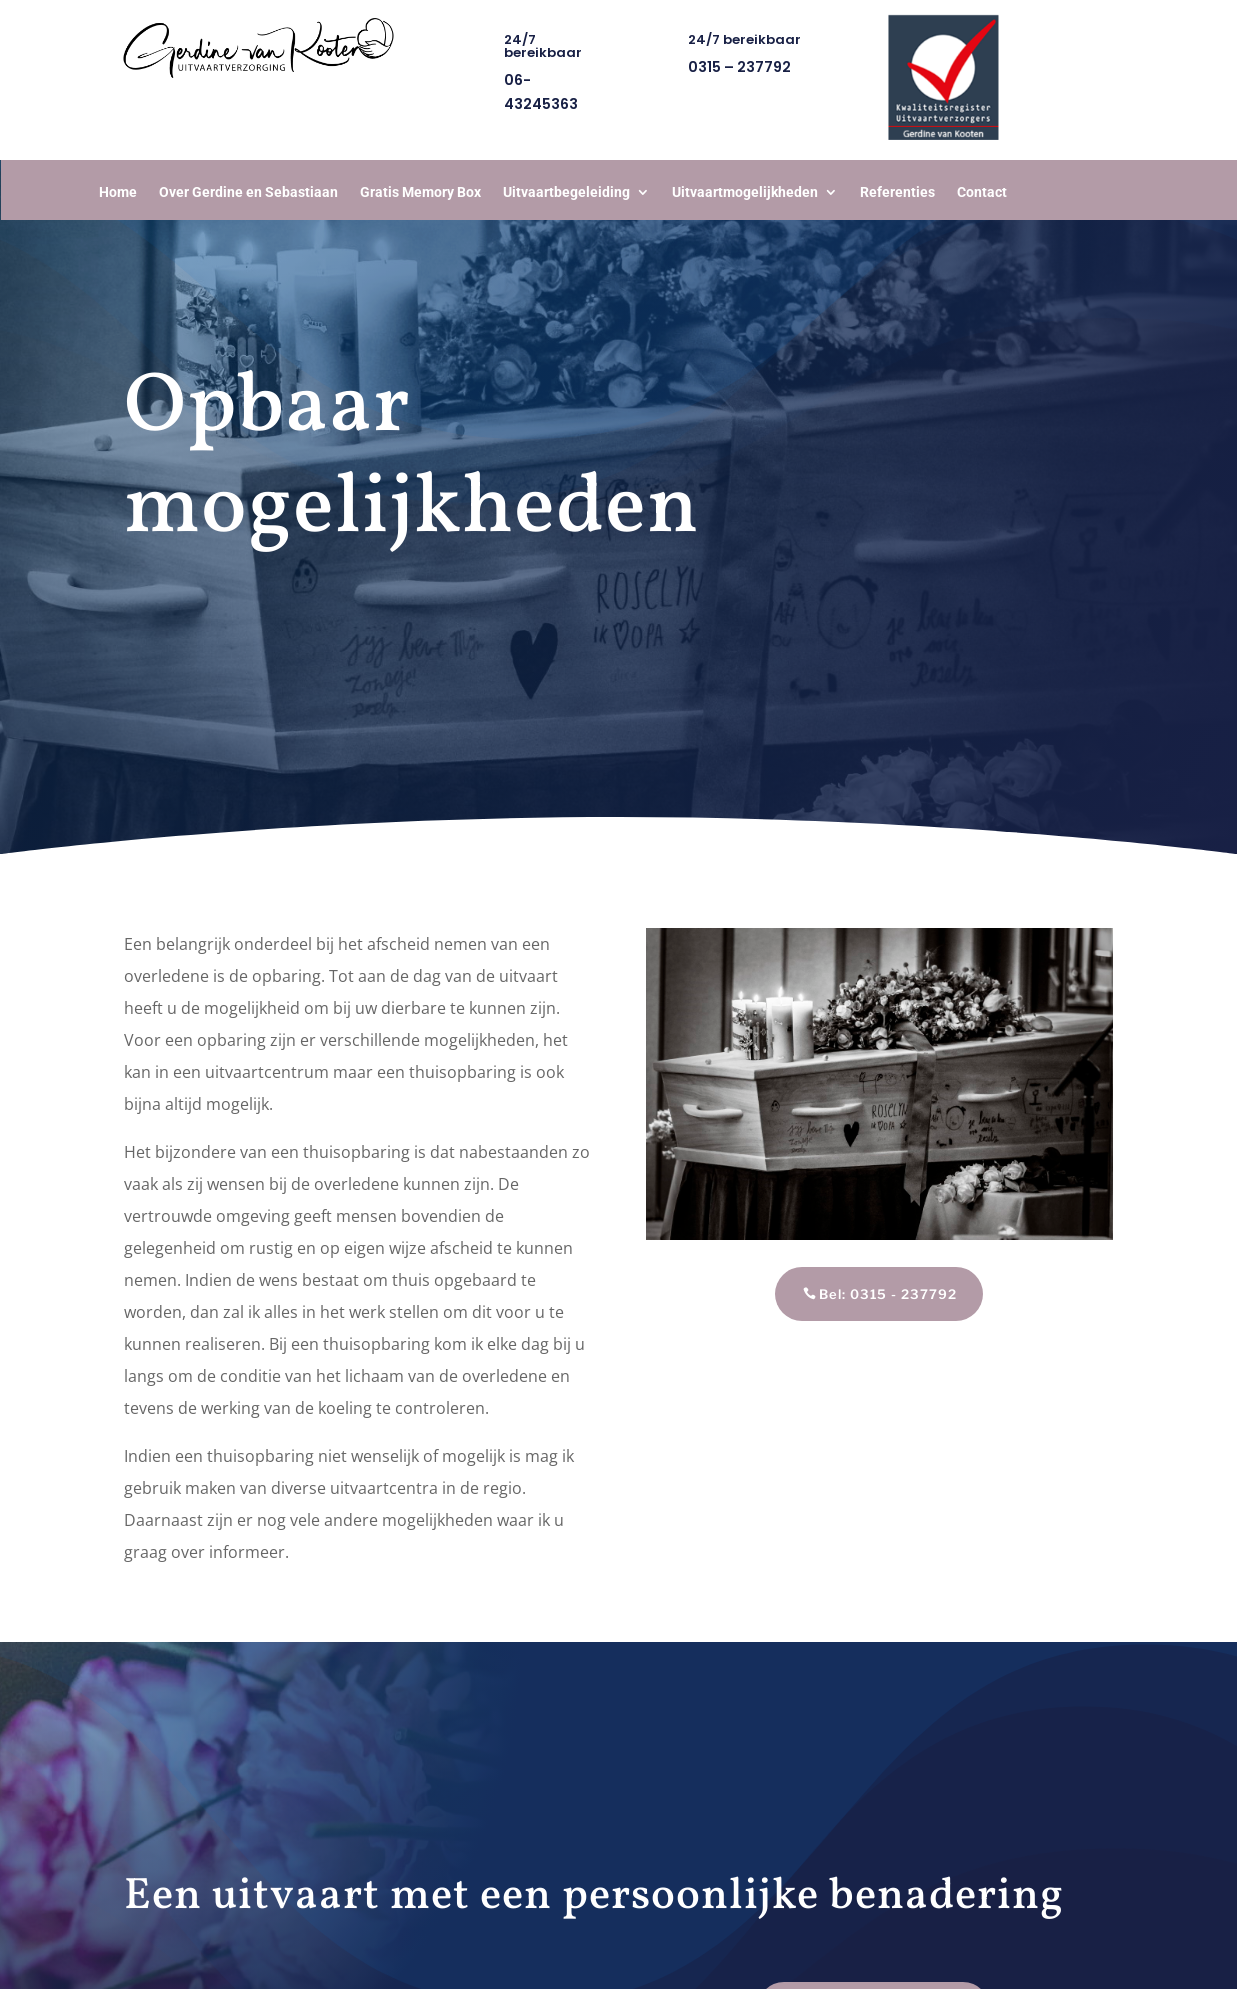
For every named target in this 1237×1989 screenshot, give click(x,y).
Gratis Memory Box (420, 192)
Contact (982, 192)
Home (118, 192)
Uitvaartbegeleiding (566, 192)
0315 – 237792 (739, 67)
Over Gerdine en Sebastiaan (248, 192)
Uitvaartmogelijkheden (745, 192)
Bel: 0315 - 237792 (888, 1294)
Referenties (897, 192)
